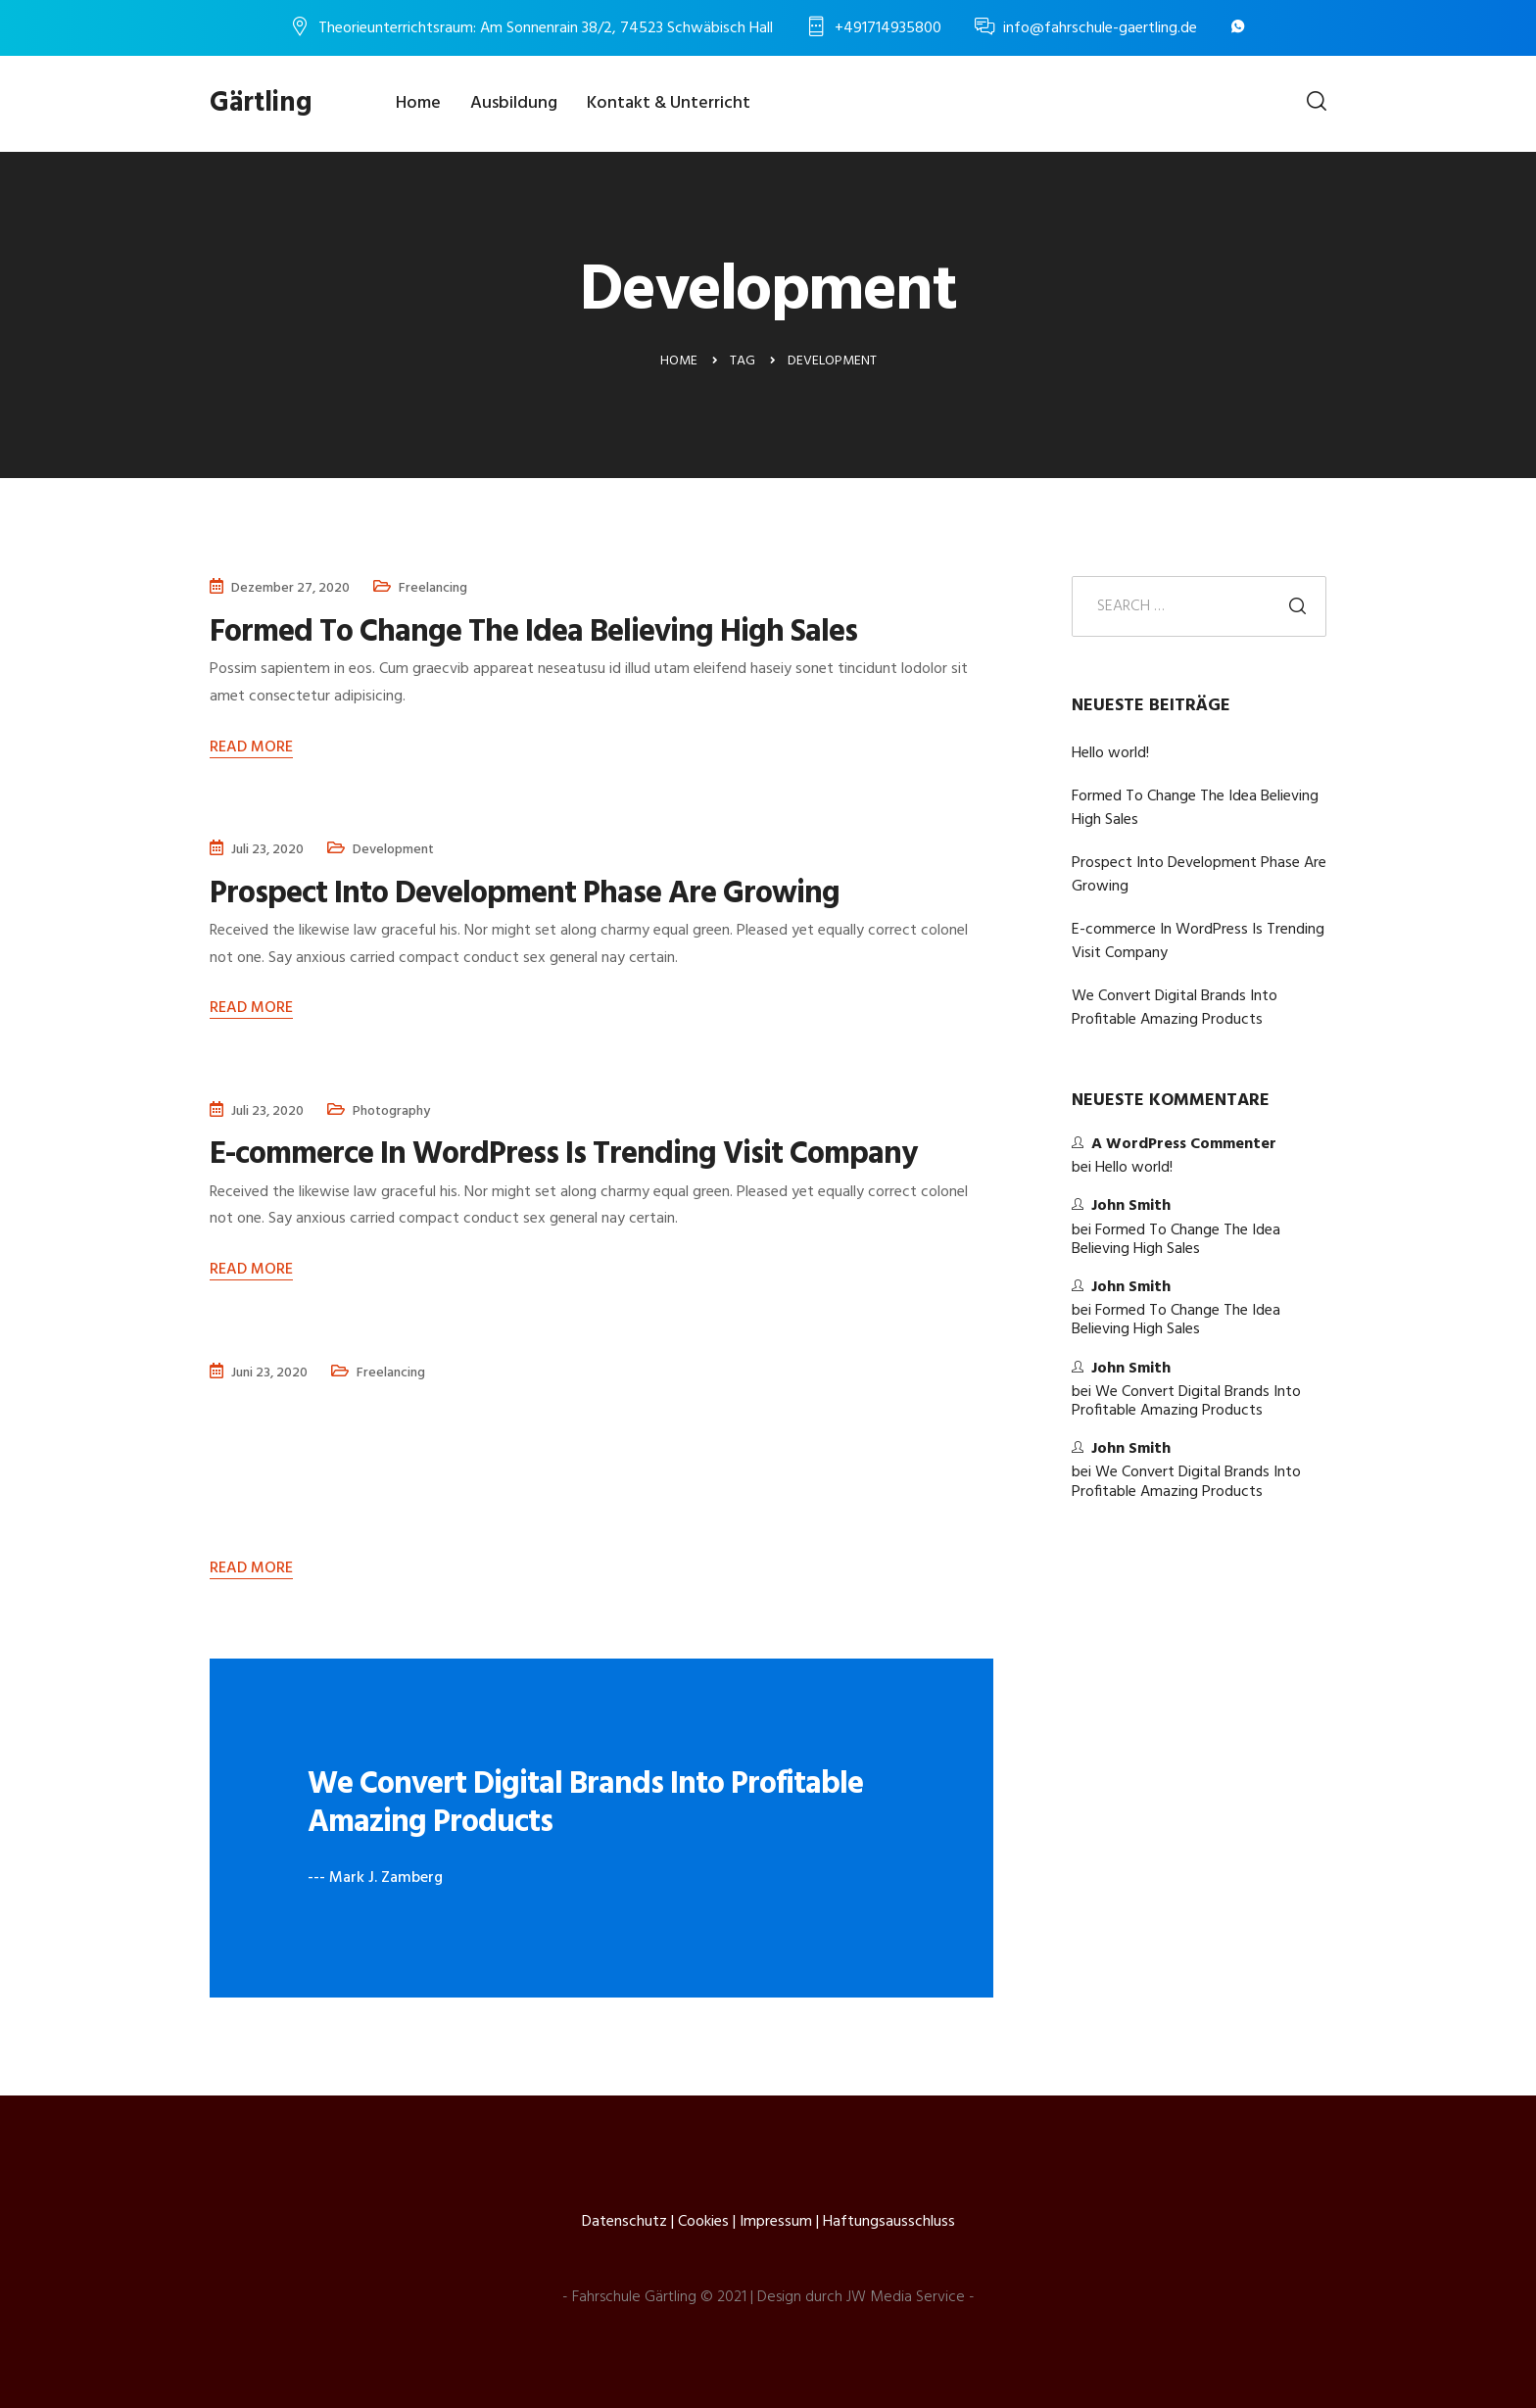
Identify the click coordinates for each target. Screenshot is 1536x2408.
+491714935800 (888, 28)
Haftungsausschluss (889, 2222)
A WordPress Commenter (1183, 1144)
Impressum (776, 2222)
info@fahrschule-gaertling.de (1100, 28)
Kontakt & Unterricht (668, 103)
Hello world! (1110, 753)
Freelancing (433, 588)
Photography (391, 1110)
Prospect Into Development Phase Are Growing (1199, 874)
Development (393, 850)
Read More (251, 747)
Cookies (703, 2222)
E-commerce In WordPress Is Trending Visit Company (1198, 941)
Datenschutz (624, 2222)
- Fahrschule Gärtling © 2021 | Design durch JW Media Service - (768, 2297)
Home (418, 103)
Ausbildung (513, 103)
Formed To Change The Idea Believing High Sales (1195, 808)
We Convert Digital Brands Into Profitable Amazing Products (1174, 1008)
